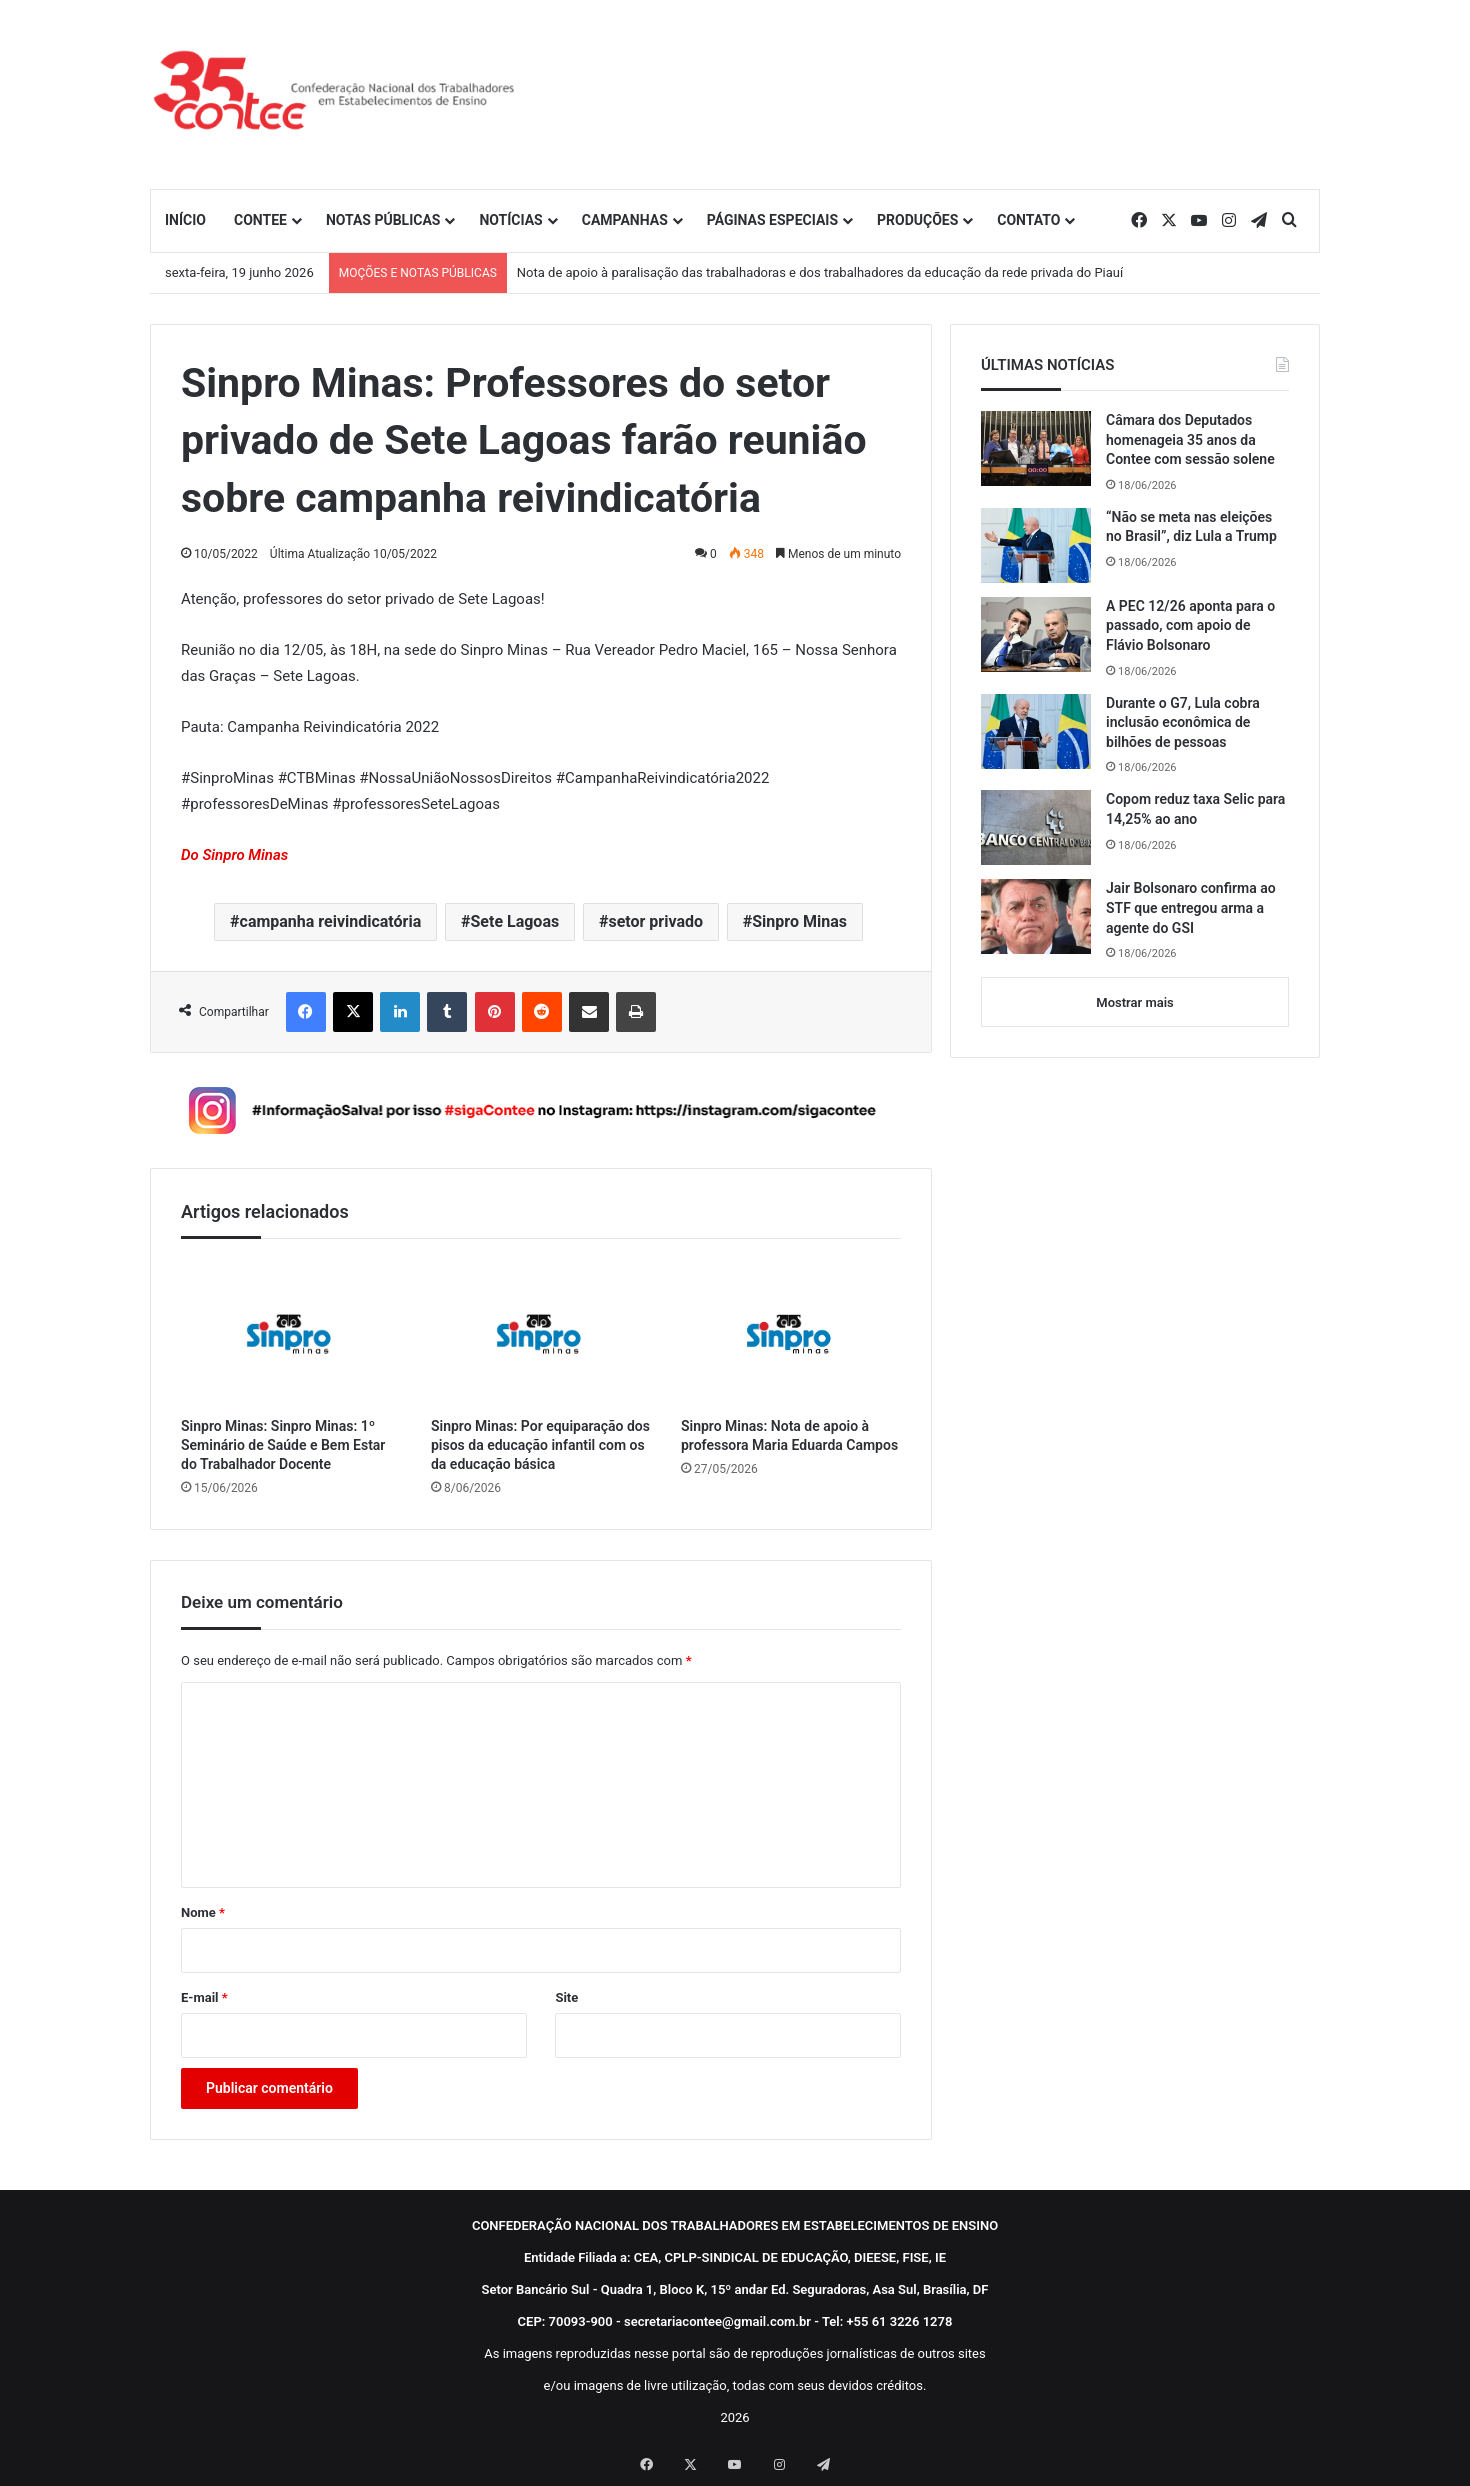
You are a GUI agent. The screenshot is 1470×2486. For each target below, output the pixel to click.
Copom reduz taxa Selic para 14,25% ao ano (1195, 809)
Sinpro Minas (799, 921)
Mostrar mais (1134, 1002)
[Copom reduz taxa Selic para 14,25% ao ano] (1036, 827)
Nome (203, 1912)
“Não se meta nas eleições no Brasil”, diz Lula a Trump (1191, 527)
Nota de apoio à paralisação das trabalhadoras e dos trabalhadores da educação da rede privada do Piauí (820, 272)
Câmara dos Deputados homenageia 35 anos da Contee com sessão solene (1190, 439)
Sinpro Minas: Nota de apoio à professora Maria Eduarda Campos (789, 1435)
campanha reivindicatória (331, 921)
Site (566, 1997)
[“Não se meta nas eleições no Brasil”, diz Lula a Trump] (1036, 545)
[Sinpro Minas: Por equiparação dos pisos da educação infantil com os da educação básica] (541, 1332)
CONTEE (260, 220)
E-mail (204, 1997)
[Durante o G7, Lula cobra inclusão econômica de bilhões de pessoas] (1036, 731)
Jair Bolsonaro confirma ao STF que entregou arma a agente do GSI (1191, 907)
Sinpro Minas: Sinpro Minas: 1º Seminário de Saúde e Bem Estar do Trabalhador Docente (283, 1445)
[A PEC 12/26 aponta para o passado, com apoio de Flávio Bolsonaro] (1036, 634)
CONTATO (1028, 220)
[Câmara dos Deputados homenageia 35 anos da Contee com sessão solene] (1036, 448)
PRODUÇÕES (917, 220)
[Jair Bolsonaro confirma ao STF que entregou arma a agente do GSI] (1036, 916)
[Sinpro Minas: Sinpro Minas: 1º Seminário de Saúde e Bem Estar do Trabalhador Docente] (291, 1332)
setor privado (655, 921)
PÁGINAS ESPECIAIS (772, 220)
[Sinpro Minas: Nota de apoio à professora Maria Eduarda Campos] (791, 1332)
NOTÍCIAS (510, 220)
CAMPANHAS (625, 220)
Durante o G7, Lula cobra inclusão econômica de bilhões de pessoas (1183, 722)
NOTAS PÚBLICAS (383, 220)
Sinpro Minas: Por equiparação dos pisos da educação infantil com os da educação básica (540, 1445)
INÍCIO (185, 220)
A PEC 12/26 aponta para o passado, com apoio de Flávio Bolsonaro (1190, 625)
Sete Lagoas (514, 921)
